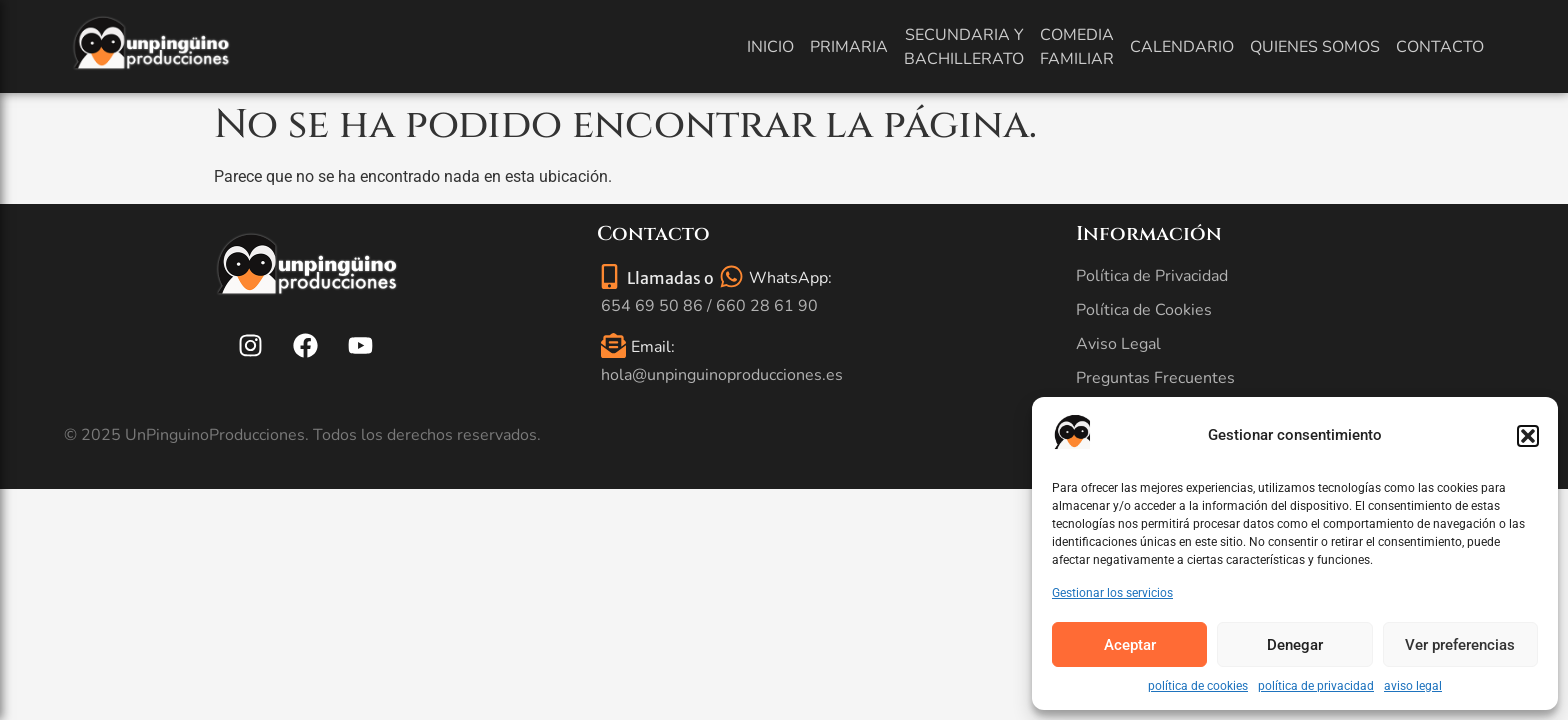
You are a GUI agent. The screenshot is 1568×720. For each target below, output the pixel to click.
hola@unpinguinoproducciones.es (722, 375)
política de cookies (1198, 686)
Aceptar (1130, 645)
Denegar (1295, 645)
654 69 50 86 (652, 306)
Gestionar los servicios (1112, 593)
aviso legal (1413, 686)
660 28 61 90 (767, 306)
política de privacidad (1316, 686)
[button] (1528, 436)
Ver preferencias (1460, 645)
